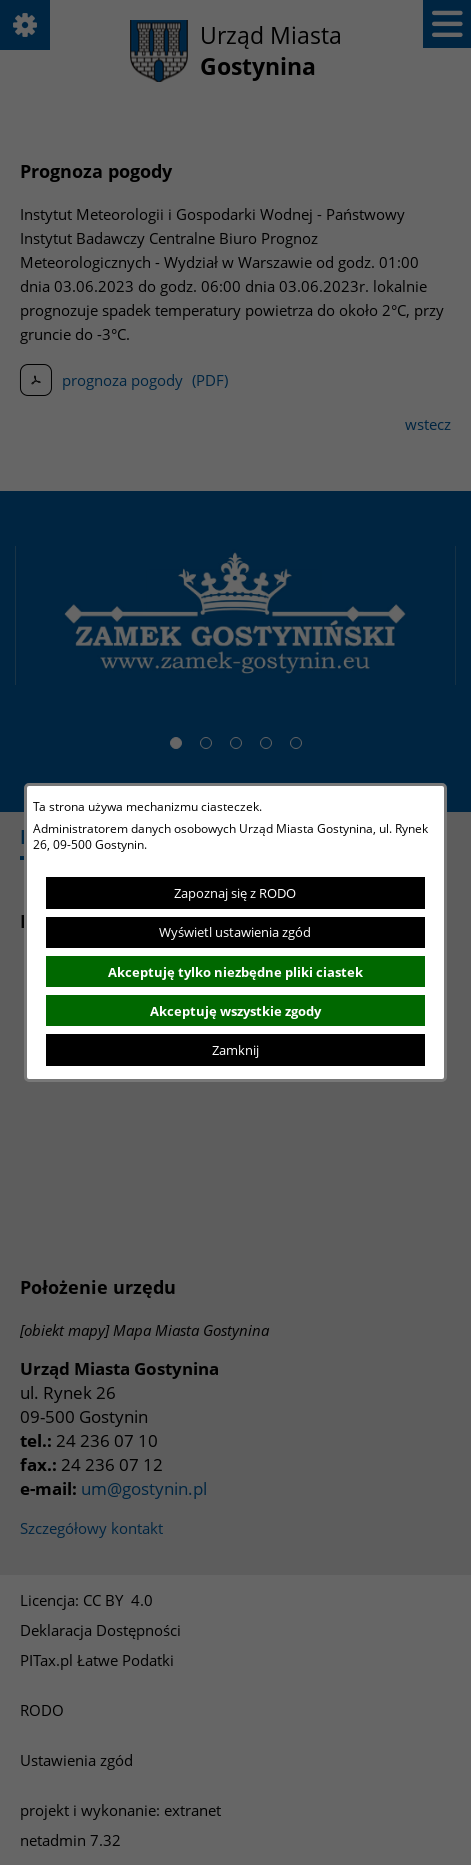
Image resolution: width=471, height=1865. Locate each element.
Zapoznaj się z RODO (235, 893)
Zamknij (235, 1050)
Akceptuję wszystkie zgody (235, 1011)
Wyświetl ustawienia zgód (235, 932)
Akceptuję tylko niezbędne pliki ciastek (235, 972)
